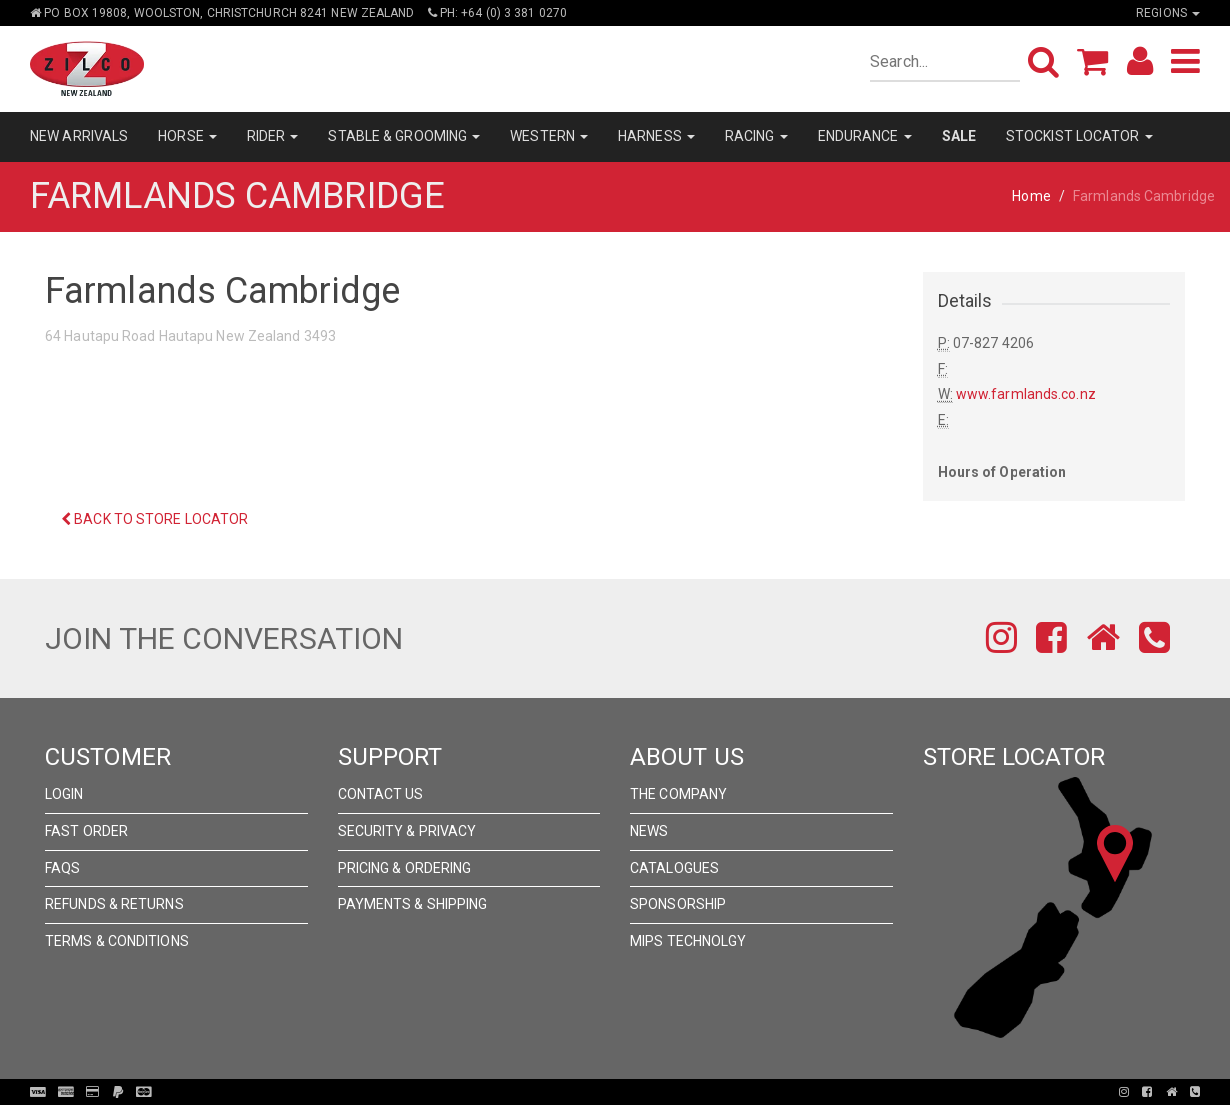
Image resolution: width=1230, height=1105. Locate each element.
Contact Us (381, 794)
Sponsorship (678, 904)
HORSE (187, 136)
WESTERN (549, 136)
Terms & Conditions (117, 941)
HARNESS (656, 136)
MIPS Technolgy (688, 941)
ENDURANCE (865, 136)
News (649, 831)
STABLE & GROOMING (404, 136)
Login (64, 794)
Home (1031, 196)
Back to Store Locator (154, 519)
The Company (678, 794)
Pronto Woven (621, 1092)
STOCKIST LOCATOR (1079, 136)
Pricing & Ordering (405, 868)
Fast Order (86, 831)
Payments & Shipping (413, 904)
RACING (756, 136)
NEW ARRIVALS (79, 136)
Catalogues (674, 868)
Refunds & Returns (114, 904)
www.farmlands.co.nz (1026, 394)
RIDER (273, 136)
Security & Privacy (407, 831)
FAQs (62, 868)
